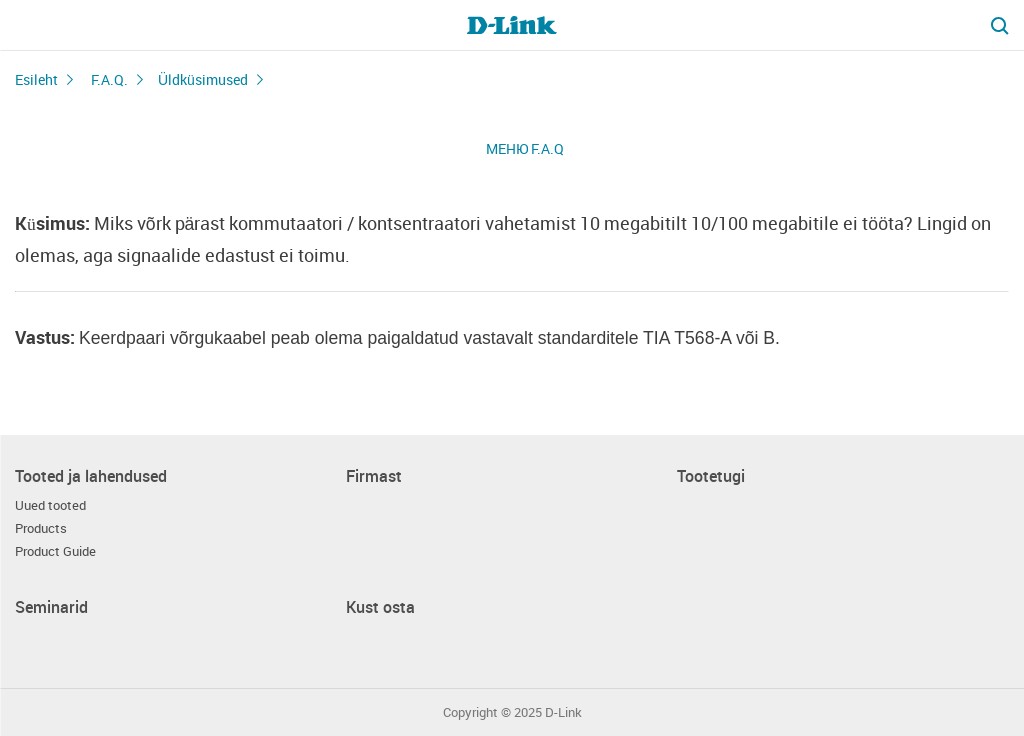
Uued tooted (50, 505)
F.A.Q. (109, 79)
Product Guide (55, 551)
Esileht (36, 79)
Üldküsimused (203, 79)
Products (41, 528)
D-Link (563, 712)
